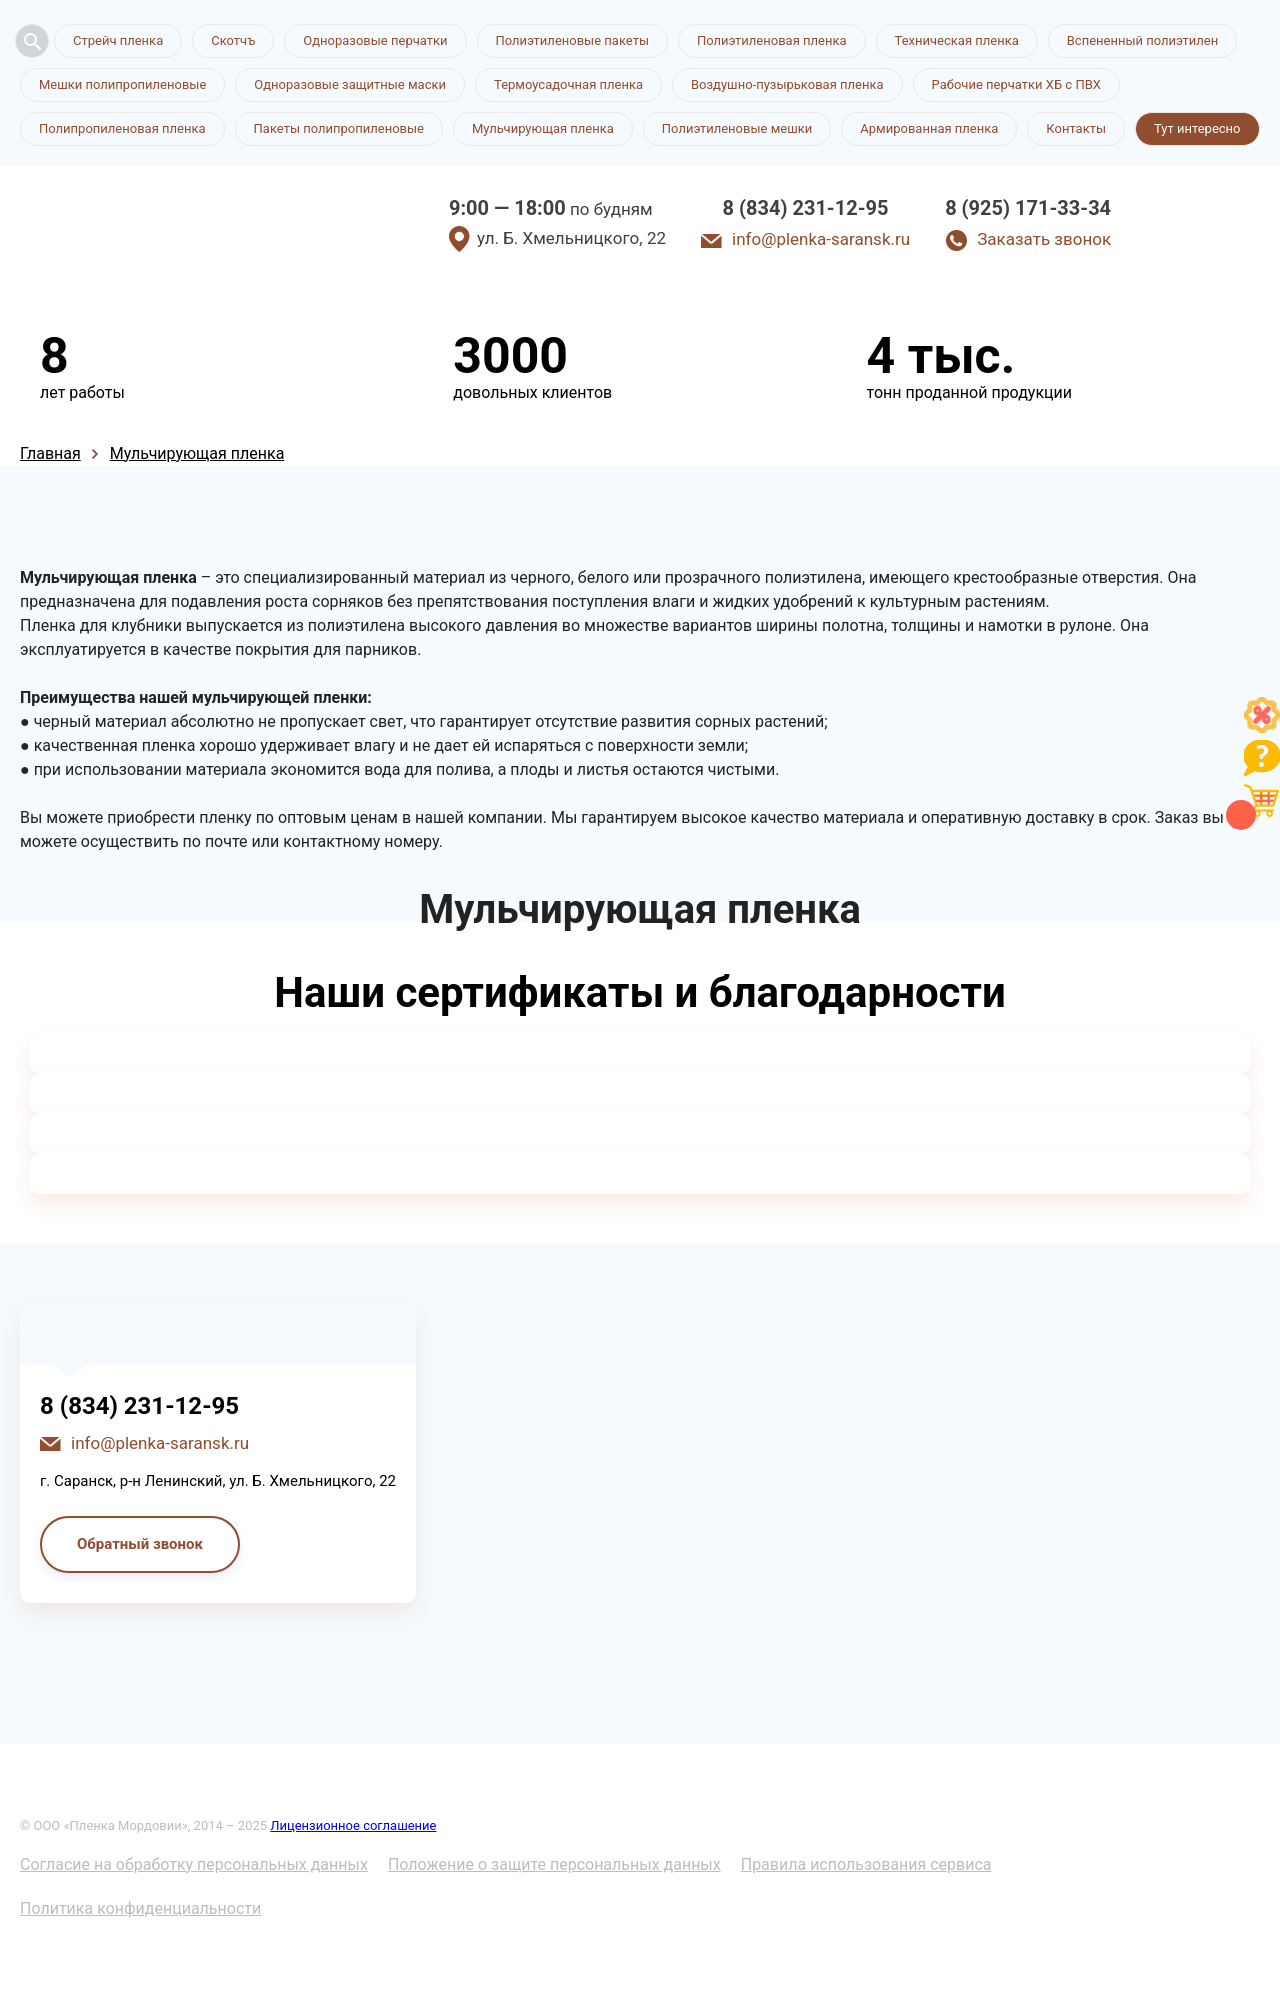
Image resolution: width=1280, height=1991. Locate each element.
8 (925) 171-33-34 (1028, 208)
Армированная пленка (929, 128)
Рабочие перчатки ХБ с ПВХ (1016, 84)
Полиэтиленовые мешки (737, 128)
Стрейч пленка (118, 40)
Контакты (1076, 128)
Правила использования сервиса (866, 1864)
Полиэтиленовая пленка (772, 40)
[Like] (1262, 727)
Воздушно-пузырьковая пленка (787, 84)
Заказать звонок (1044, 239)
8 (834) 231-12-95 (806, 208)
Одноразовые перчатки (375, 40)
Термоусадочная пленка (568, 84)
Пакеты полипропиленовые (339, 128)
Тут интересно (1197, 128)
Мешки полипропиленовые (122, 84)
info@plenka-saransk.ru (821, 239)
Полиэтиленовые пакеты (572, 40)
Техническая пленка (957, 40)
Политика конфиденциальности (140, 1908)
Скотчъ (233, 40)
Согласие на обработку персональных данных (194, 1864)
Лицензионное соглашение (353, 1825)
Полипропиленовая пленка (122, 128)
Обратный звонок (140, 1544)
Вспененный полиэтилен (1143, 40)
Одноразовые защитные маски (350, 84)
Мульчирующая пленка (543, 128)
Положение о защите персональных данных (554, 1864)
